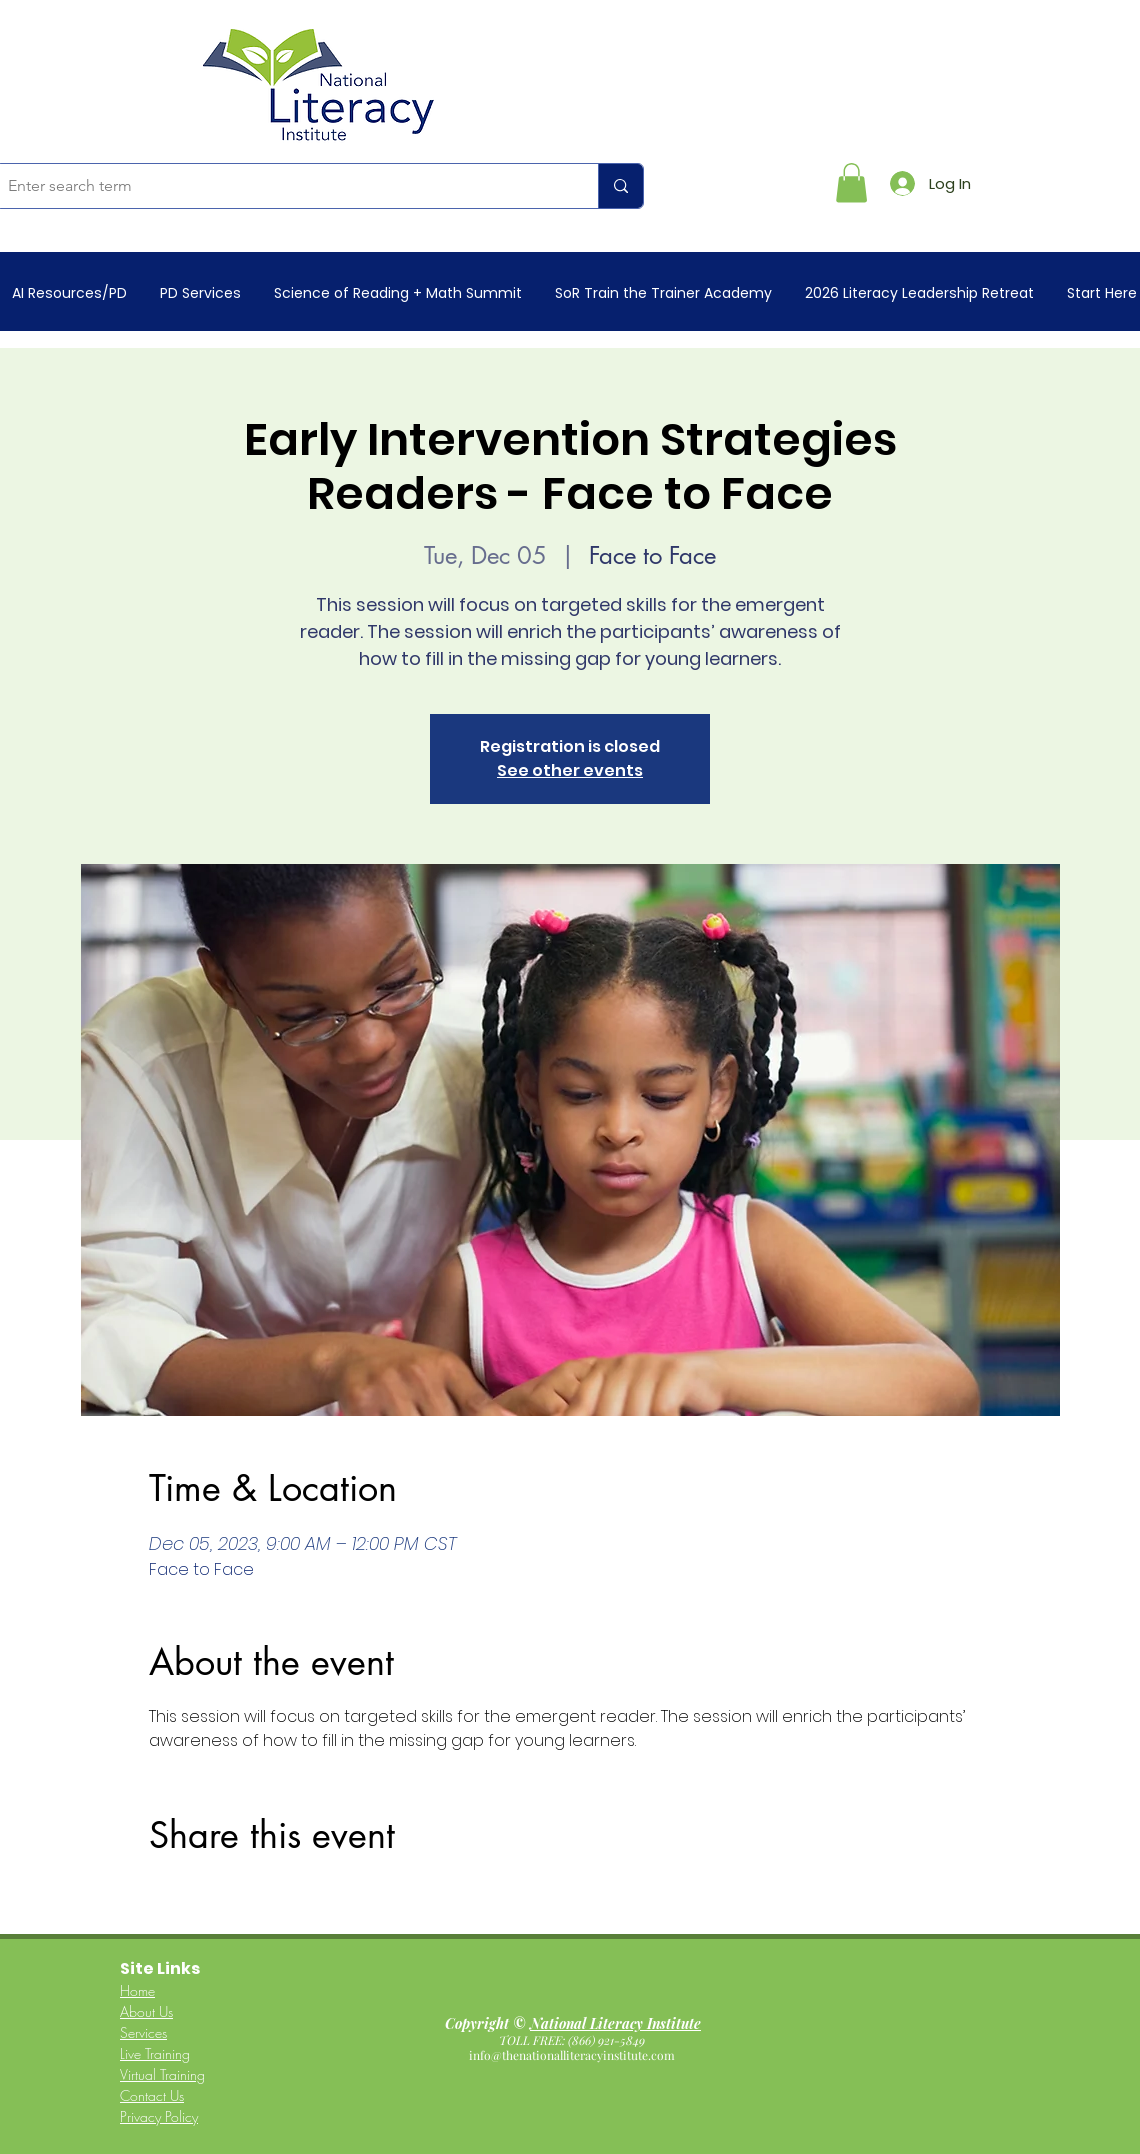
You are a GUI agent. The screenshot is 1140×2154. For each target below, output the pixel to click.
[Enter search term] (282, 186)
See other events (570, 770)
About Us (146, 2011)
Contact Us (152, 2095)
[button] (851, 182)
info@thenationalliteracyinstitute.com (573, 2055)
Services (143, 2032)
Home (137, 1990)
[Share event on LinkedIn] (256, 1897)
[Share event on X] (207, 1897)
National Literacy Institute (615, 2023)
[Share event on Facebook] (158, 1897)
